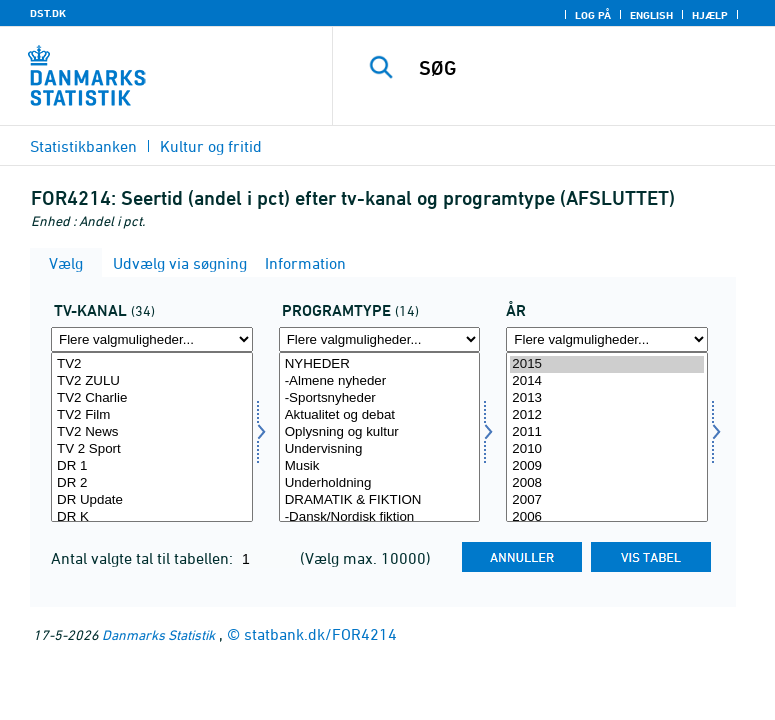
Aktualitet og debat (380, 415)
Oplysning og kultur (380, 432)
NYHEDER (380, 364)
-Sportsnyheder (380, 398)
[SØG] (586, 68)
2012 (607, 415)
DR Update (152, 500)
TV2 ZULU (152, 381)
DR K (152, 517)
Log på (593, 15)
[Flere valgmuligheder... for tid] (607, 339)
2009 (607, 466)
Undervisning (380, 449)
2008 (607, 483)
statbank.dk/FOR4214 (320, 634)
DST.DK (48, 13)
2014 (607, 381)
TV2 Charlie (152, 398)
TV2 (152, 364)
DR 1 (152, 466)
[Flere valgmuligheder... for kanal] (152, 339)
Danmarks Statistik (158, 634)
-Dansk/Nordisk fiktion (380, 517)
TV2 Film (152, 415)
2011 (607, 432)
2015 (607, 364)
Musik (380, 466)
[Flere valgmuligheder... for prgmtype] (380, 339)
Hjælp (710, 15)
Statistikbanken (83, 146)
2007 (607, 500)
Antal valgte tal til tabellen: (144, 558)
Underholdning (380, 483)
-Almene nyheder (380, 381)
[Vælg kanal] (152, 437)
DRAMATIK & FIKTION (380, 500)
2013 (607, 398)
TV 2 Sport (152, 449)
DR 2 (152, 483)
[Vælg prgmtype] (380, 437)
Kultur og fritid (211, 146)
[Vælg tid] (607, 437)
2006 (607, 517)
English (651, 15)
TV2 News (152, 432)
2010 (607, 449)
